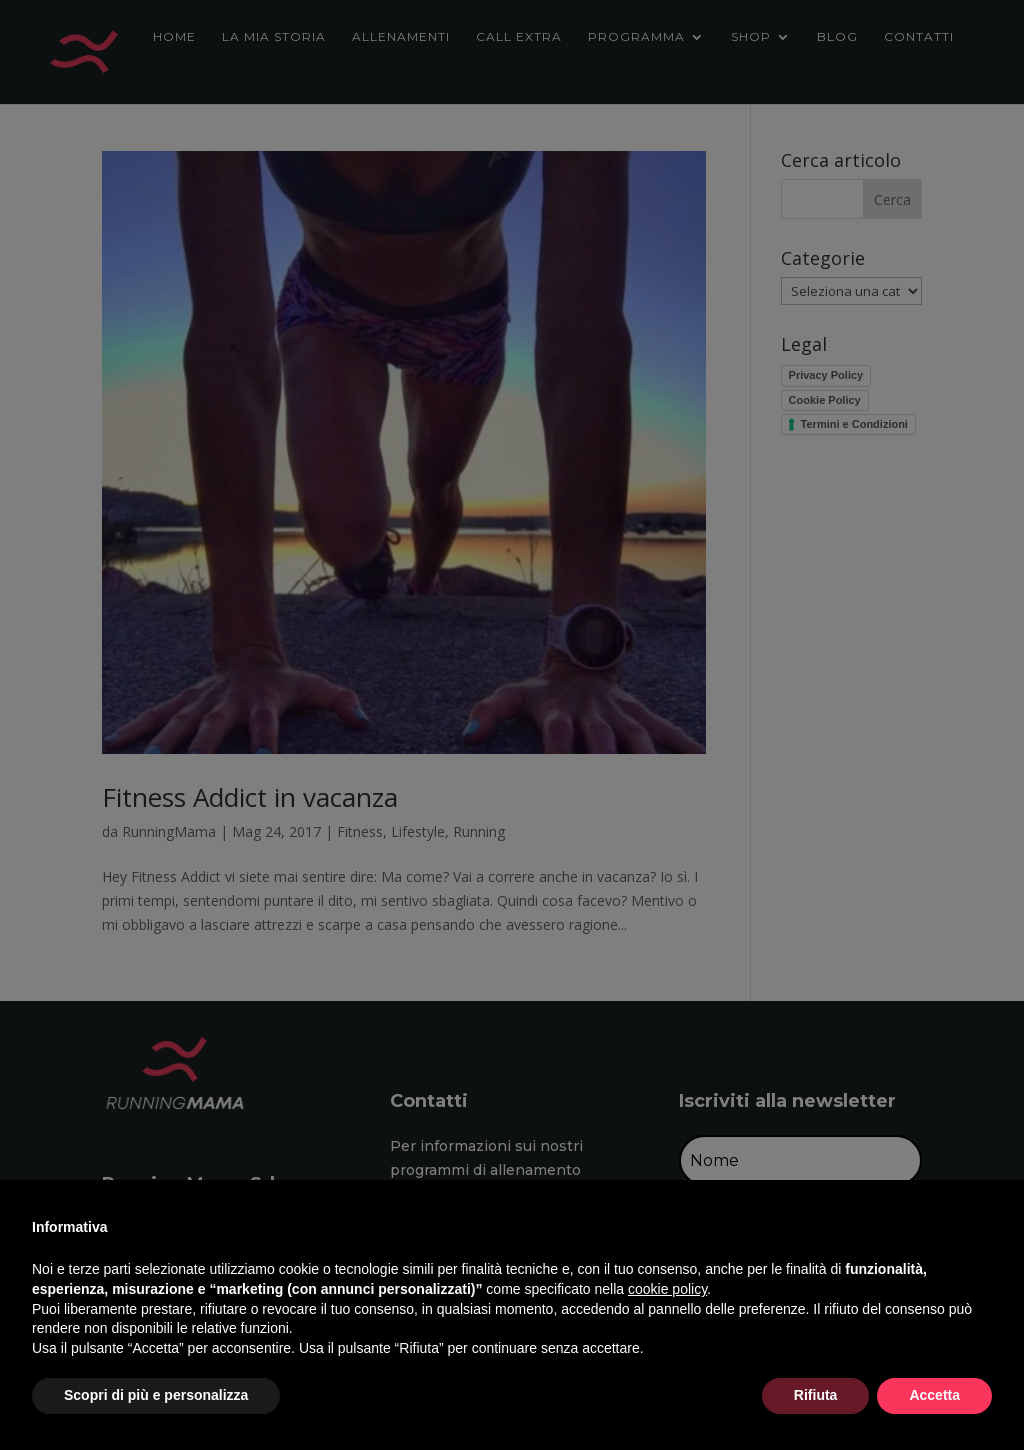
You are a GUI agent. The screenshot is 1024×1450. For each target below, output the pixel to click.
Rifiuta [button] (816, 1395)
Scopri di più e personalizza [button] (156, 1395)
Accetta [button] (934, 1395)
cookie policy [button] (667, 1289)
